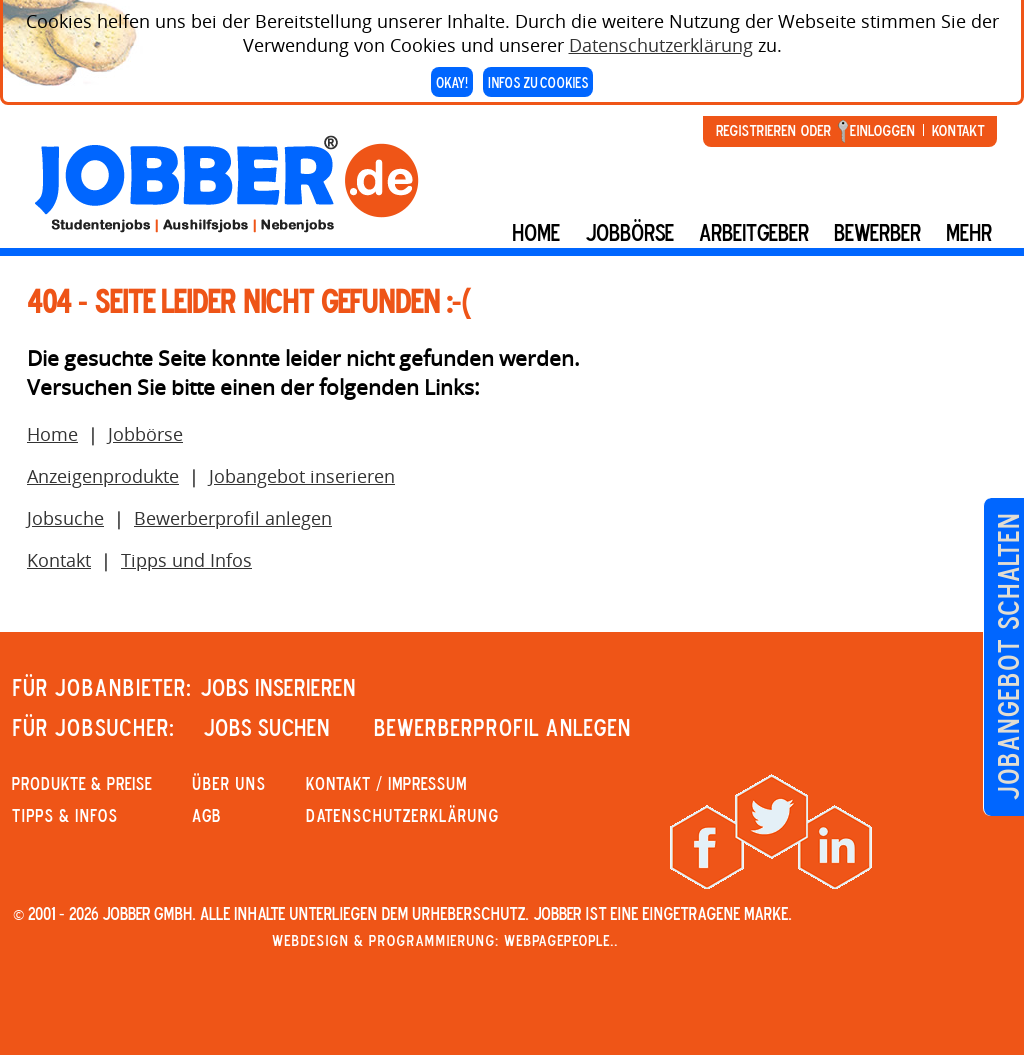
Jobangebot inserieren (302, 476)
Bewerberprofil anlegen (233, 518)
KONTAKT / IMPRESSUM (386, 783)
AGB (206, 815)
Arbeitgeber (754, 232)
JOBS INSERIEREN (278, 687)
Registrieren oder (773, 130)
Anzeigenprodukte (103, 476)
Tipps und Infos (186, 560)
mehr (969, 232)
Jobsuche (65, 518)
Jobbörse (629, 232)
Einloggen (882, 130)
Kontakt (958, 130)
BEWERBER (877, 232)
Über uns (229, 783)
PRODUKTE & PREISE (82, 783)
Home (536, 232)
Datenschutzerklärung (661, 40)
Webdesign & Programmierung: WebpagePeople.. (445, 940)
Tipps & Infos (65, 815)
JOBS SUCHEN (266, 727)
